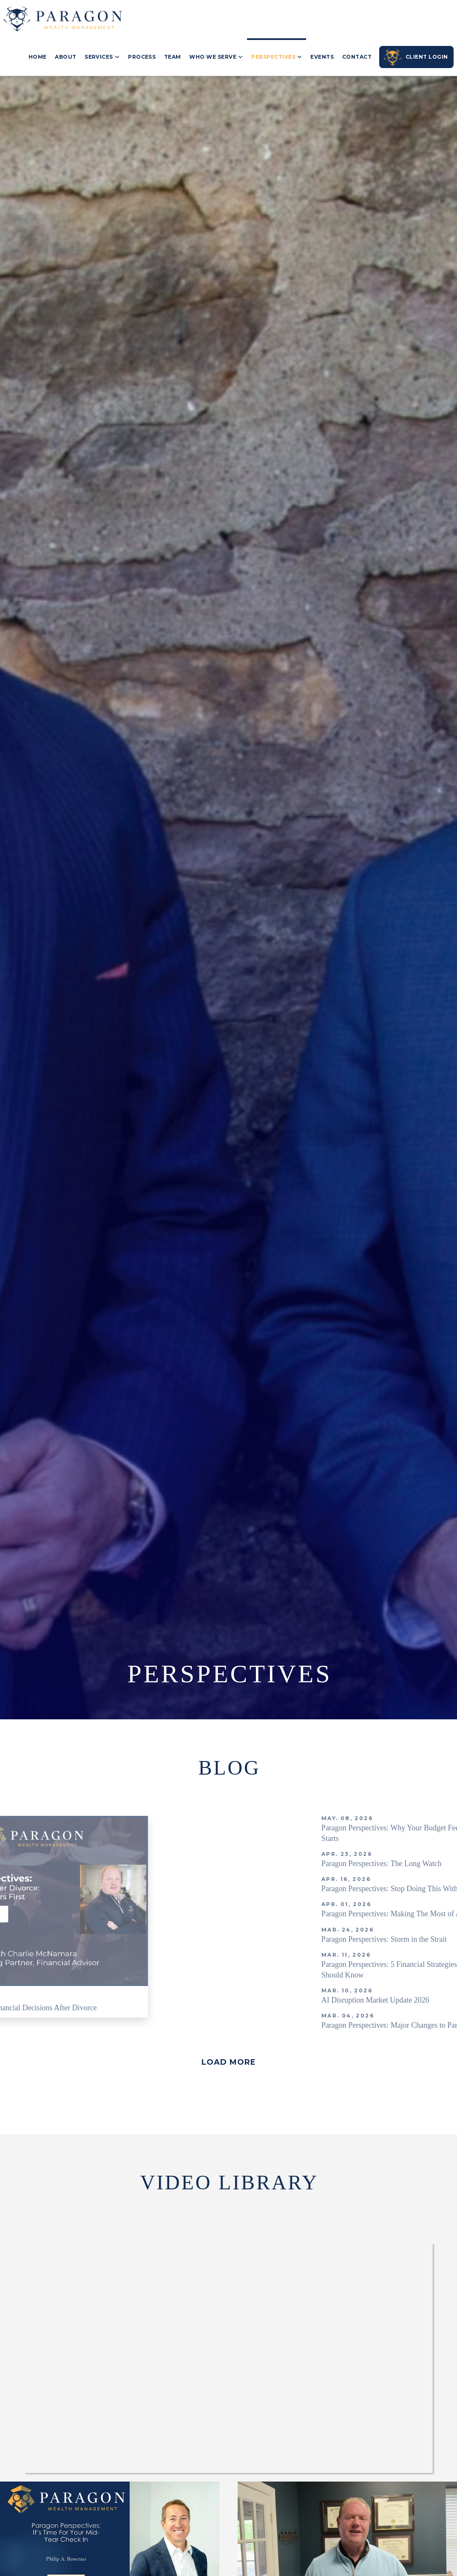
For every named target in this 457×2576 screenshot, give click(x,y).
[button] (228, 2062)
